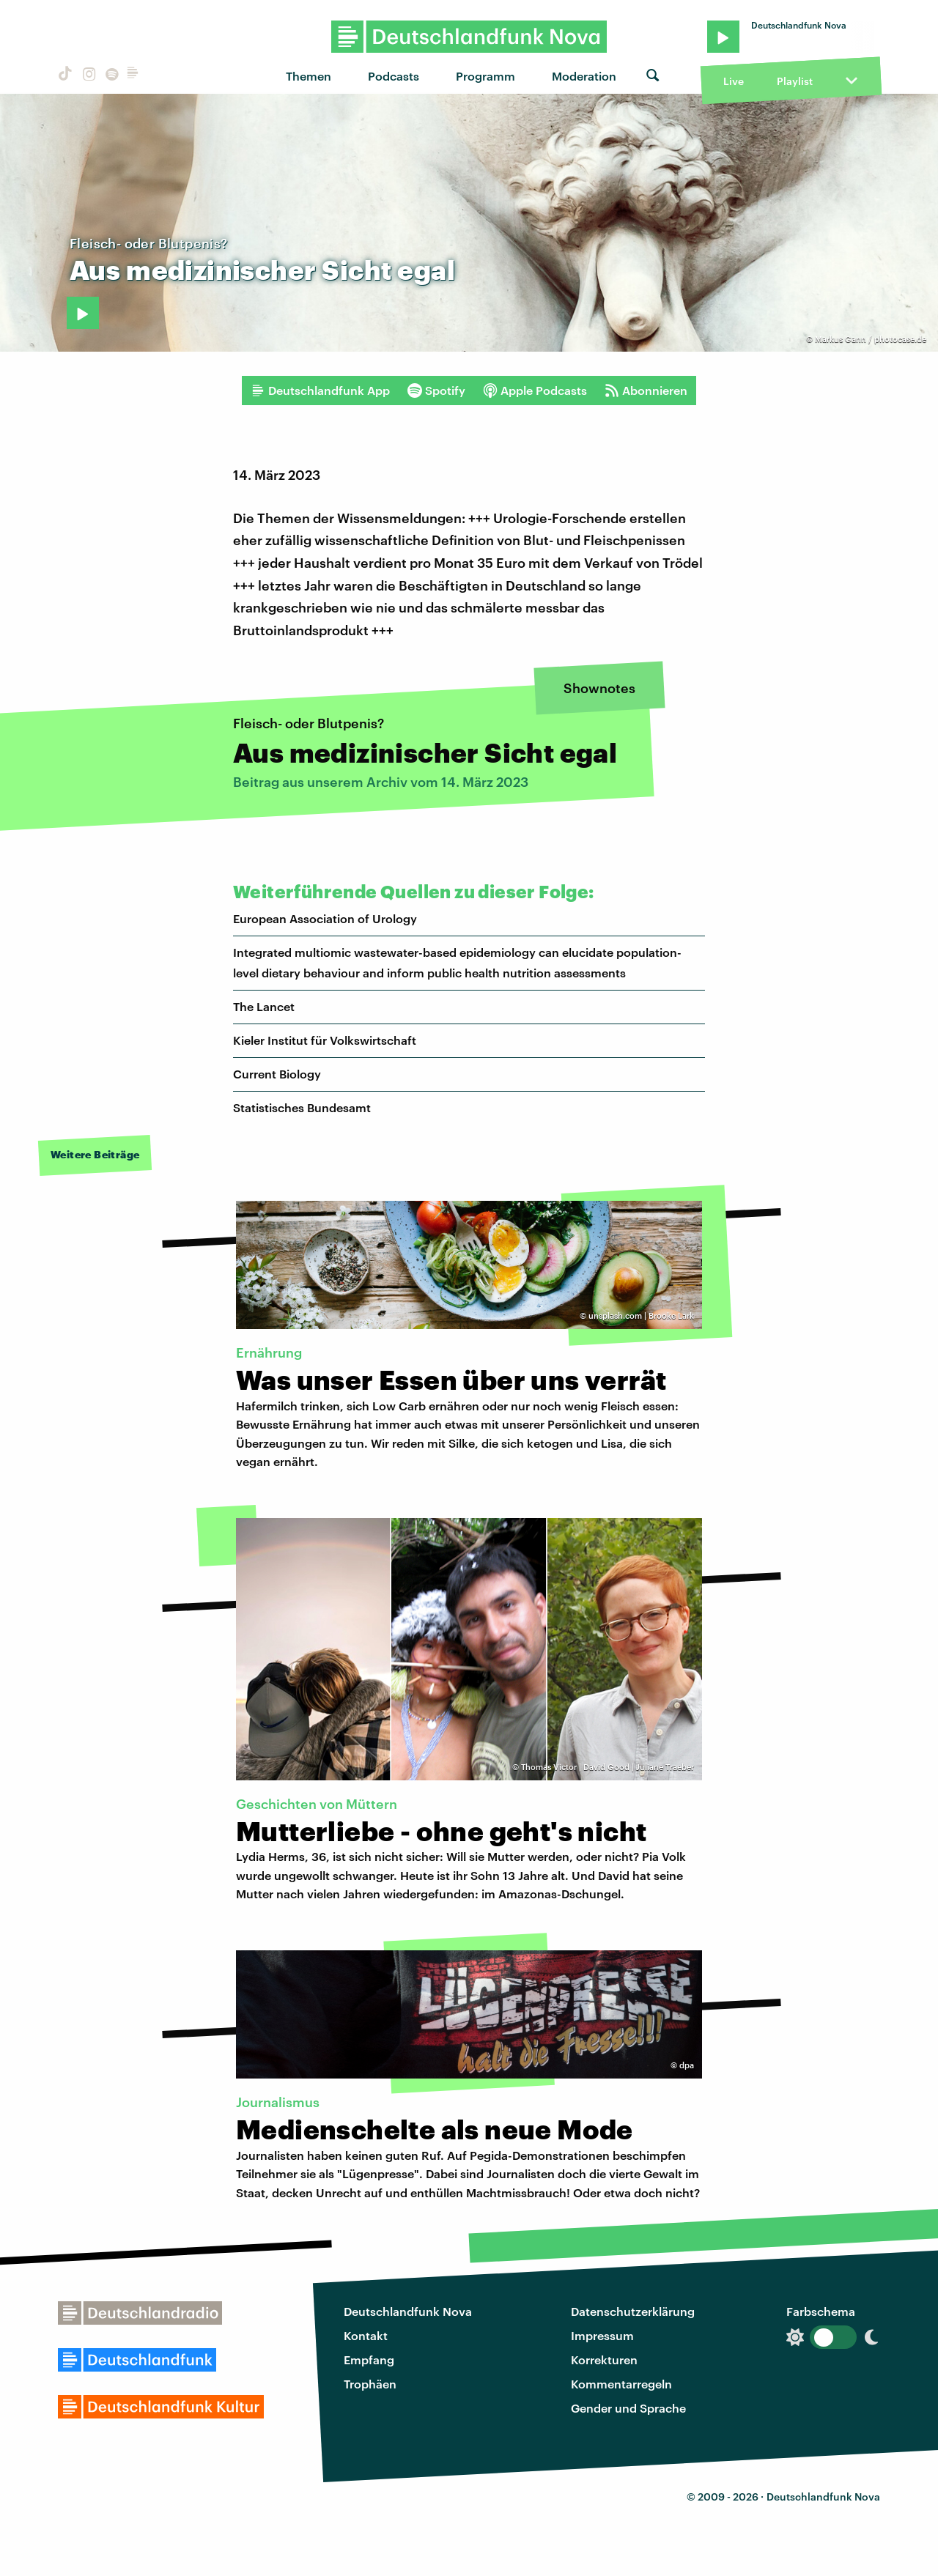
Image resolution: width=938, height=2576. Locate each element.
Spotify (436, 390)
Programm (485, 76)
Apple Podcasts (535, 390)
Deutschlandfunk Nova (408, 2311)
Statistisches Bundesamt (302, 1107)
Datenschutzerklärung (633, 2311)
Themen (308, 76)
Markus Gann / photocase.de (870, 339)
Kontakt (366, 2335)
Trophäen (370, 2384)
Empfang (369, 2359)
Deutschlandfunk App (320, 390)
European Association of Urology (325, 918)
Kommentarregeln (621, 2384)
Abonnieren (646, 390)
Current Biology (277, 1074)
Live (733, 81)
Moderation (584, 76)
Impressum (602, 2335)
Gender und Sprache (628, 2408)
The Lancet (264, 1006)
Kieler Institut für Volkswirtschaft (324, 1040)
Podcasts (393, 76)
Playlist (795, 81)
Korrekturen (604, 2359)
